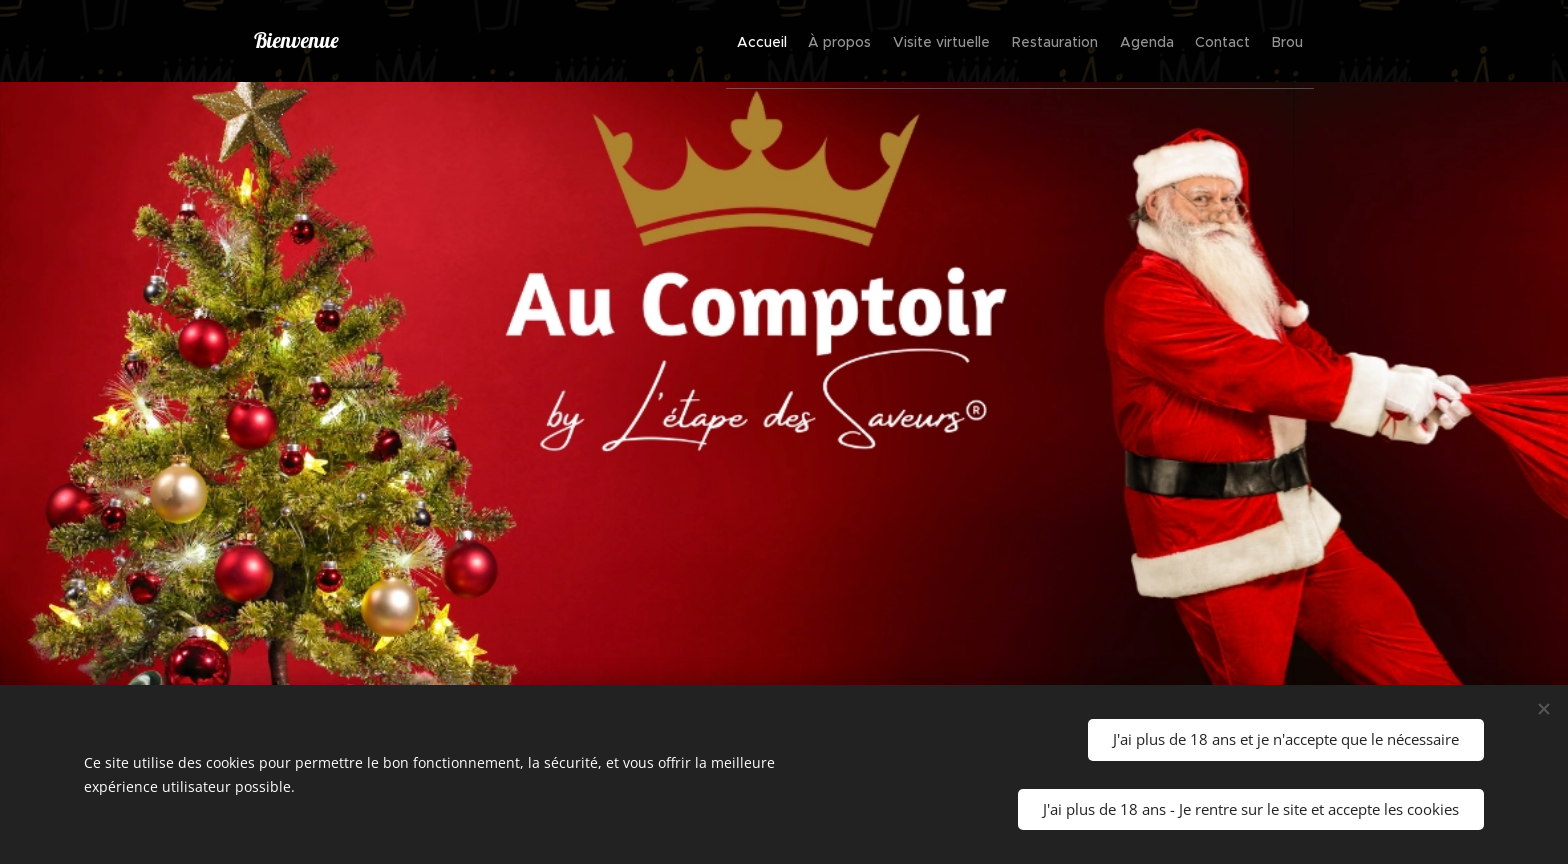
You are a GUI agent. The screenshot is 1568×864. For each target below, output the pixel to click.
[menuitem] (669, 41)
